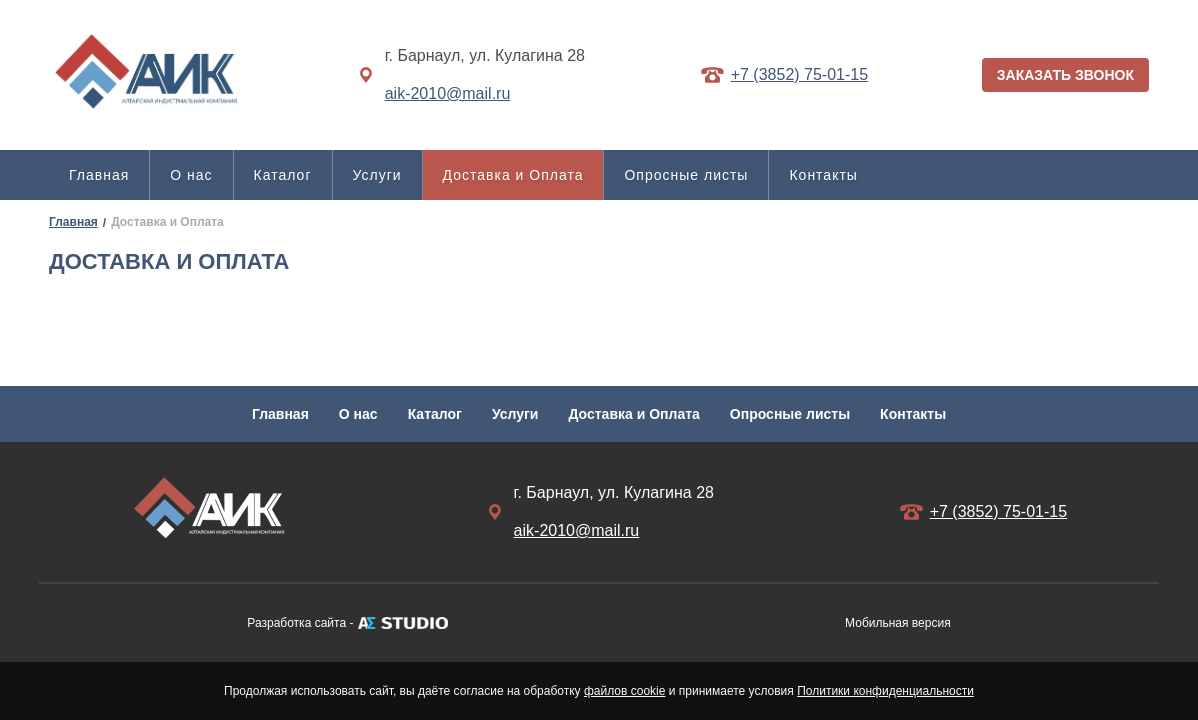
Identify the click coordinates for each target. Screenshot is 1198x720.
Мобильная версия (898, 623)
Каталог (283, 175)
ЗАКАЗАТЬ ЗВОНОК (1065, 75)
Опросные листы (686, 175)
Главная (99, 175)
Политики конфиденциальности (885, 691)
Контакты (823, 175)
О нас (191, 175)
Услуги (377, 175)
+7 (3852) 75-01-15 (799, 74)
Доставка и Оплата (513, 175)
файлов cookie (624, 691)
